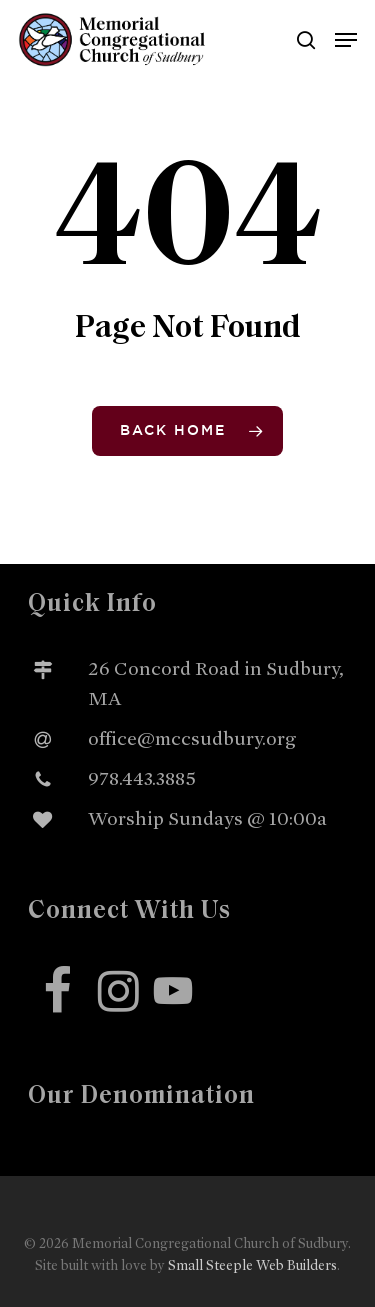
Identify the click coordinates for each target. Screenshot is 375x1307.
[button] (346, 40)
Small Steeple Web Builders (252, 1265)
